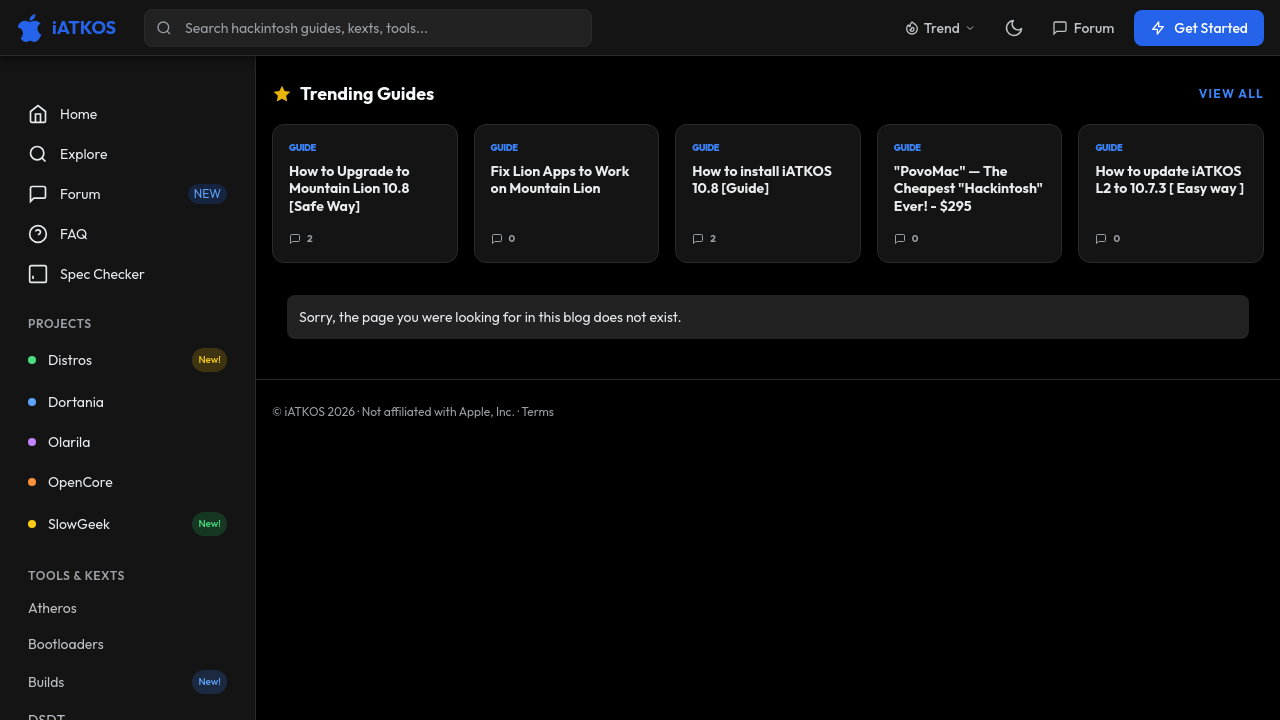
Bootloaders (66, 644)
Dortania (66, 402)
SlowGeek (127, 524)
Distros (127, 360)
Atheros (52, 608)
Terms (537, 411)
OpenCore (70, 482)
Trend (940, 28)
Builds (127, 682)
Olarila (59, 442)
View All (1231, 93)
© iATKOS (313, 411)
